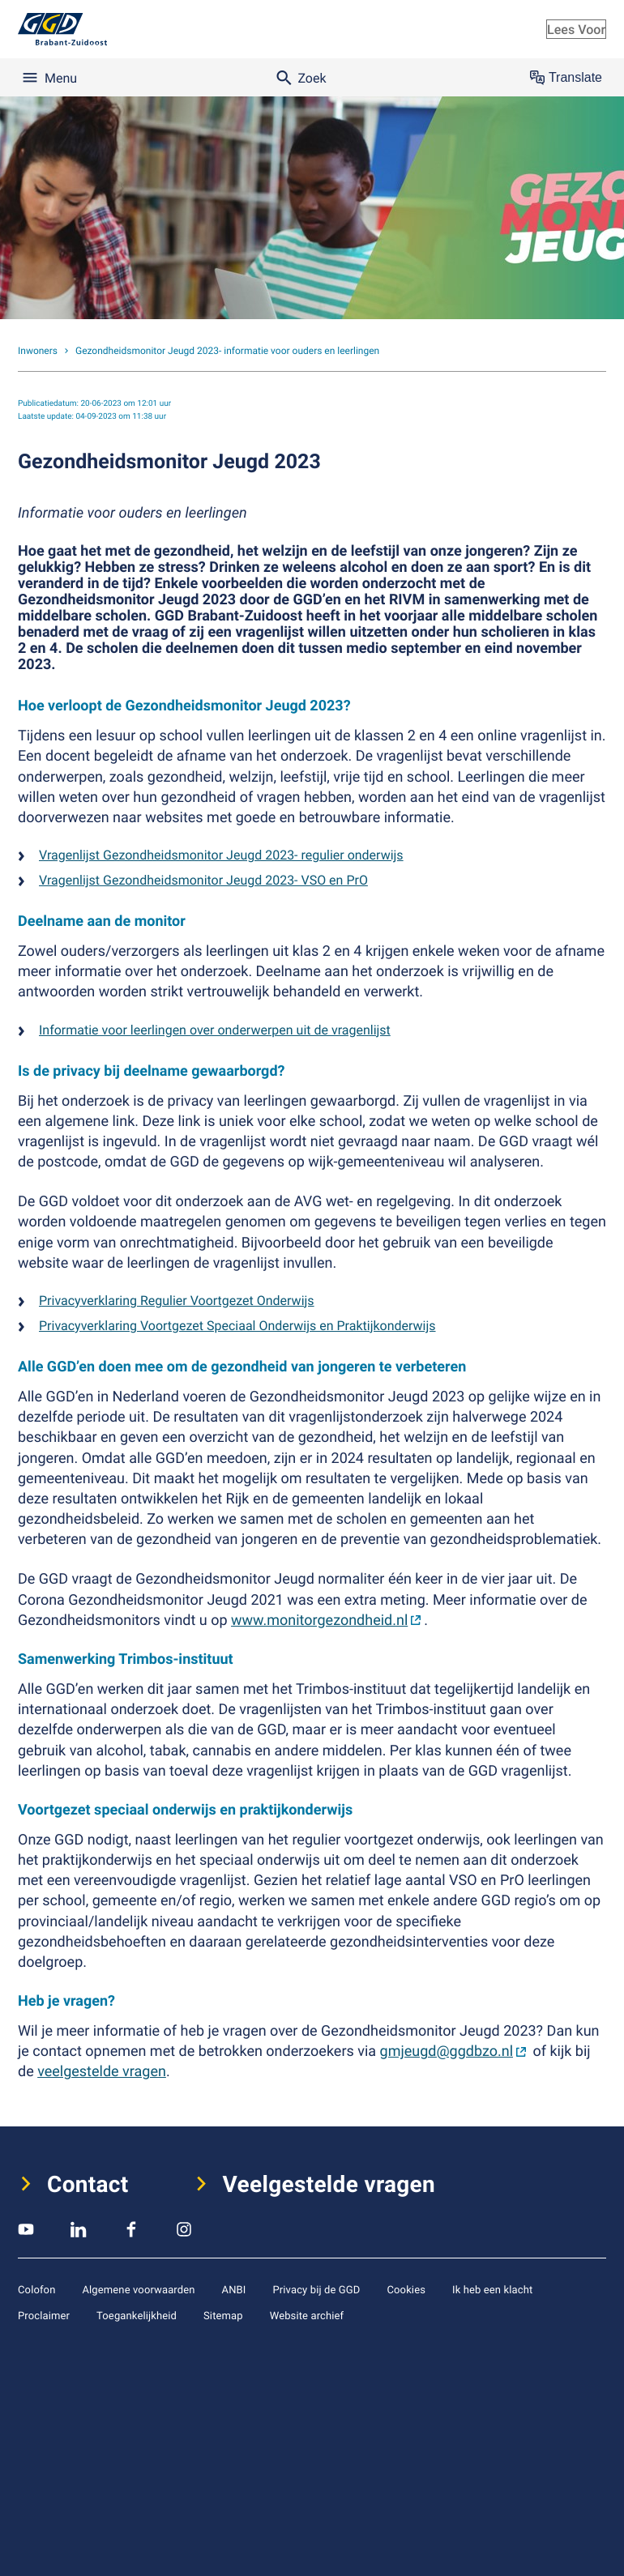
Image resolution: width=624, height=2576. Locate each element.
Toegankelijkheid (136, 2315)
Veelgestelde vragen (329, 2184)
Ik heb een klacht (492, 2289)
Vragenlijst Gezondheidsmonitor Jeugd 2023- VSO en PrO (203, 880)
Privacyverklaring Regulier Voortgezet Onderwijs (176, 1300)
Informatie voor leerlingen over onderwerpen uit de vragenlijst (215, 1030)
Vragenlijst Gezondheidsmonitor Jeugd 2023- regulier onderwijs (221, 855)
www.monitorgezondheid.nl (319, 1620)
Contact (88, 2184)
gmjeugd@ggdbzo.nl (446, 2051)
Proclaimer (44, 2315)
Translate (566, 77)
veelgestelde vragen (101, 2071)
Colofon (36, 2289)
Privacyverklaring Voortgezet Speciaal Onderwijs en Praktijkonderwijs (237, 1325)
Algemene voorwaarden (138, 2289)
